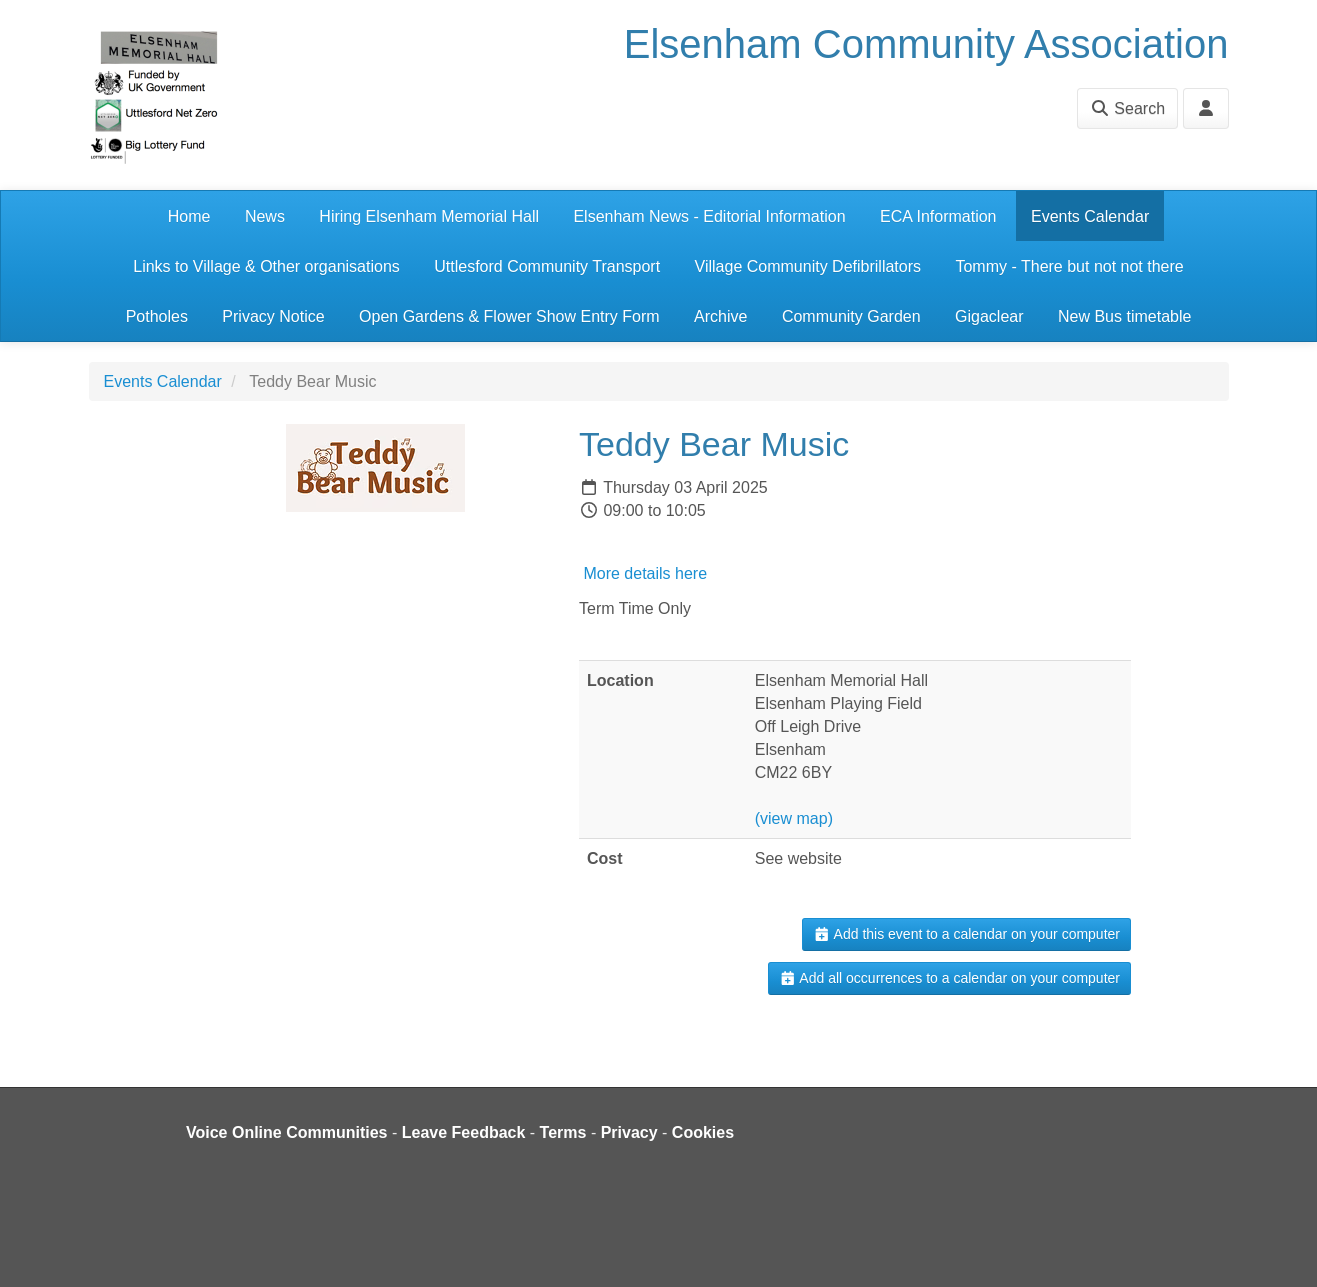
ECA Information (938, 216)
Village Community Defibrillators (808, 266)
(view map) (794, 818)
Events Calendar (1090, 216)
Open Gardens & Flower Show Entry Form (509, 316)
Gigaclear (989, 316)
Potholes (157, 316)
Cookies (703, 1132)
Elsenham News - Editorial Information (709, 216)
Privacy (629, 1132)
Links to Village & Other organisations (266, 266)
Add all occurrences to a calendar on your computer (949, 978)
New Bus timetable (1124, 316)
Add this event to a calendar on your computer (966, 934)
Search (1127, 108)
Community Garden (851, 316)
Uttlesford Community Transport (547, 266)
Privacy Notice (273, 316)
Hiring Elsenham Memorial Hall (429, 216)
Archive (720, 316)
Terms (563, 1132)
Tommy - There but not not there (1069, 266)
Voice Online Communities (287, 1132)
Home (189, 216)
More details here (643, 573)
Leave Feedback (464, 1132)
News (265, 216)
